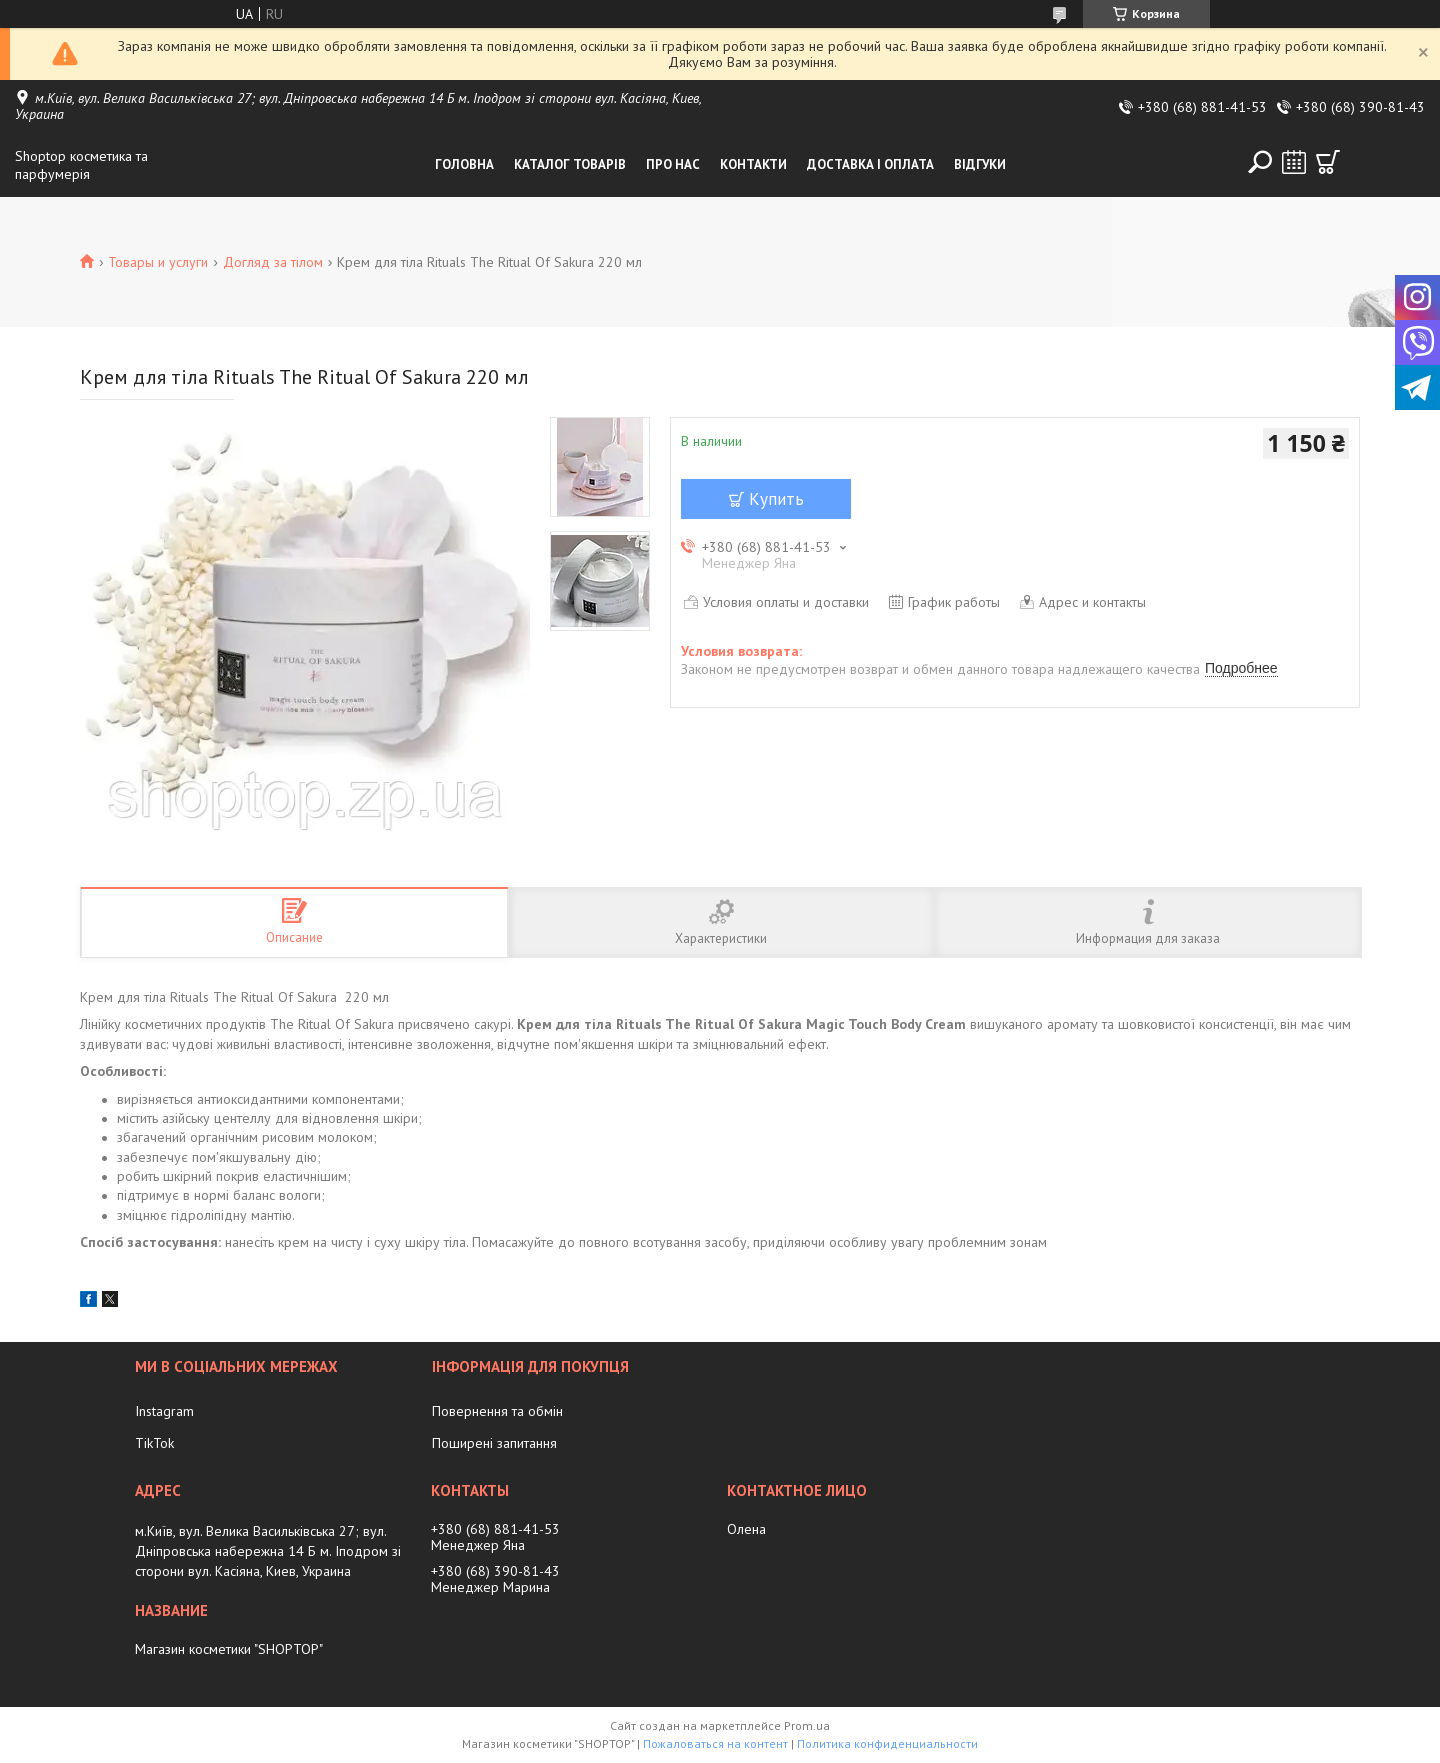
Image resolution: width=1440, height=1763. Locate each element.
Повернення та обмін (497, 1411)
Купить (776, 499)
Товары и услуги (158, 262)
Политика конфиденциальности (887, 1743)
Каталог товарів (570, 164)
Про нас (673, 164)
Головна (464, 164)
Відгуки (980, 164)
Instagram (164, 1411)
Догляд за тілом (273, 262)
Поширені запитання (494, 1443)
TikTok (154, 1443)
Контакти (753, 164)
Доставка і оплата (870, 164)
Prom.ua (807, 1725)
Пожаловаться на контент (715, 1743)
